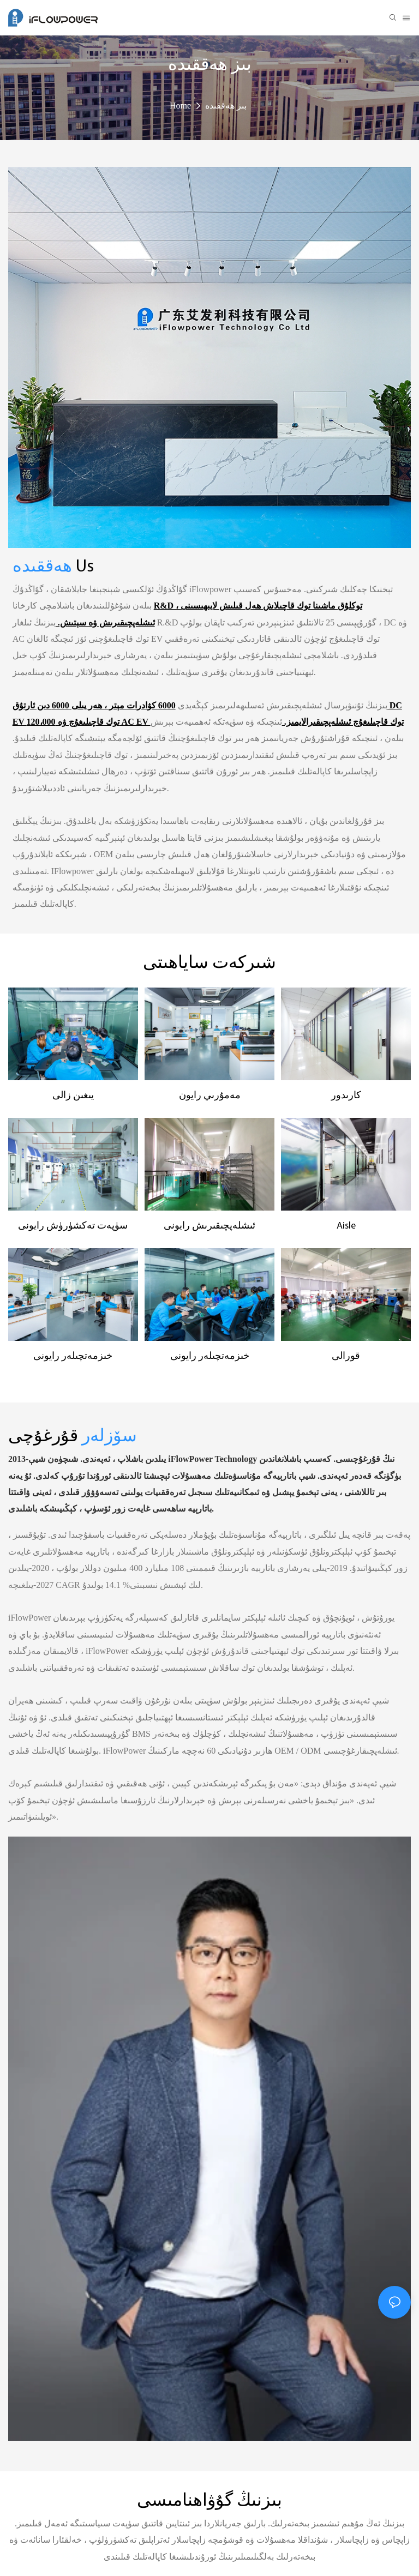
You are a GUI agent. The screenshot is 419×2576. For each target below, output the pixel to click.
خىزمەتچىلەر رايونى (72, 1356)
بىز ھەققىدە (226, 105)
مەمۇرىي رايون (210, 1096)
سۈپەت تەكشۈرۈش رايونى (73, 1226)
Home (180, 105)
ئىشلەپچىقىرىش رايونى (209, 1226)
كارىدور (346, 1096)
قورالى (346, 1356)
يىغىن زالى (73, 1096)
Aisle (346, 1226)
